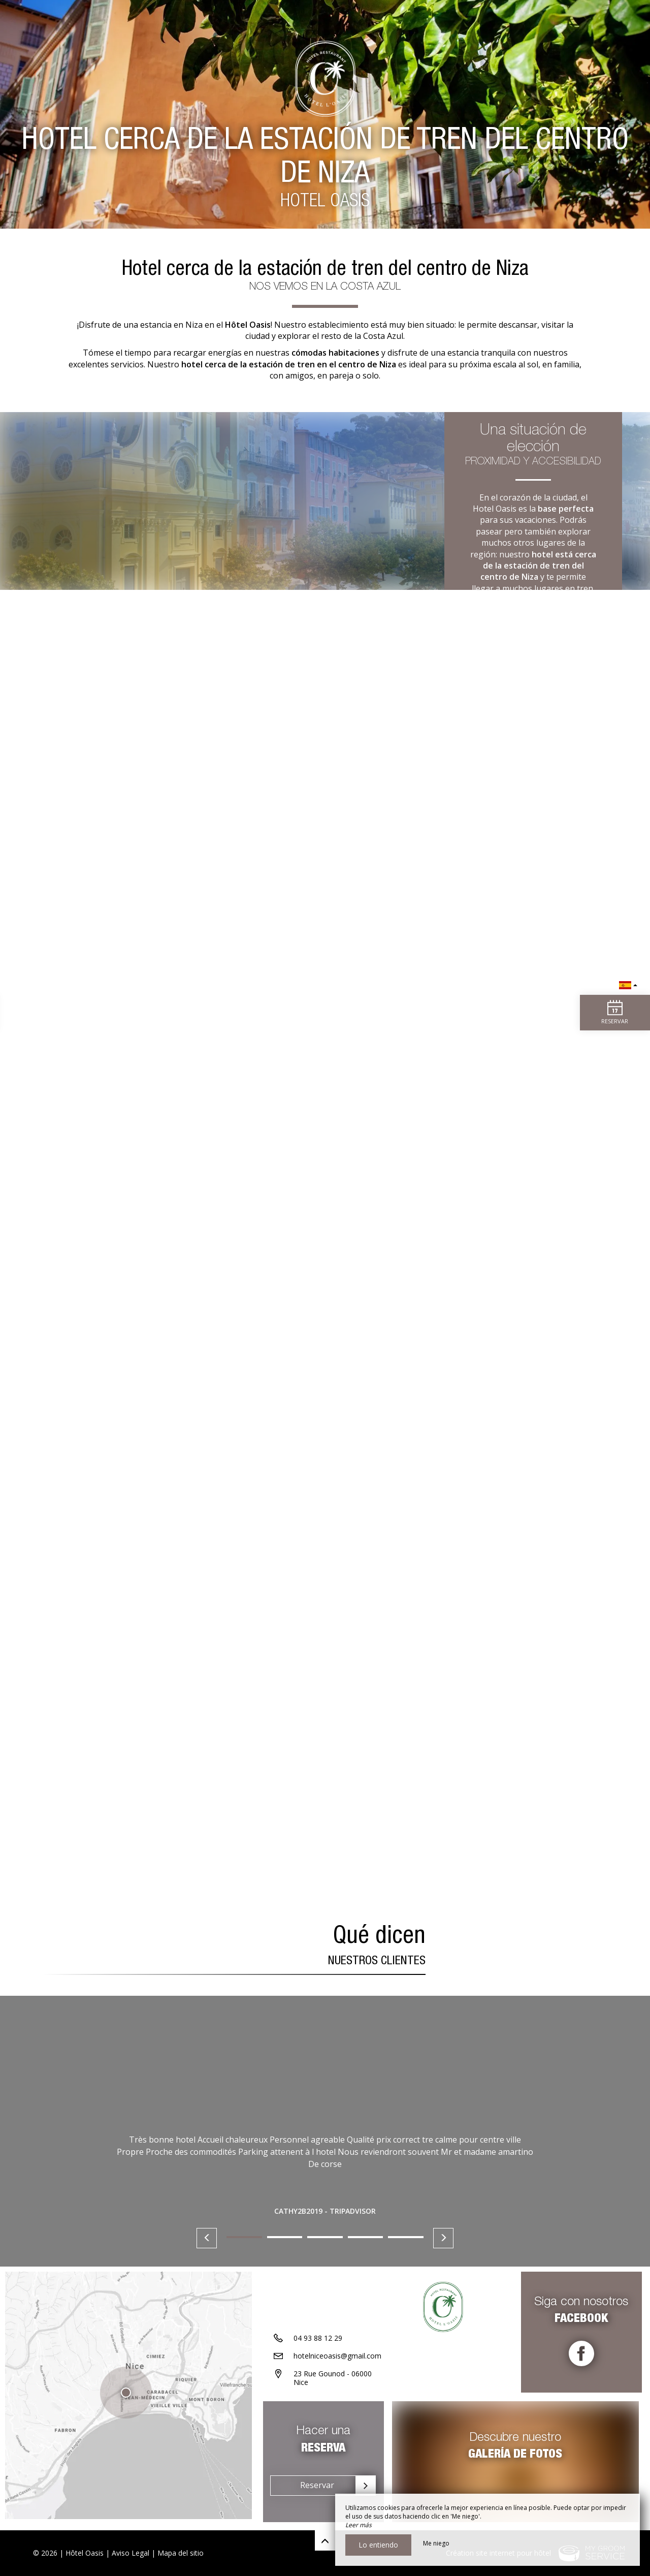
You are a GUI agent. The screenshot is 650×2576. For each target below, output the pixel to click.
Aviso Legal (130, 2553)
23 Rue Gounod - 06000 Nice (333, 2381)
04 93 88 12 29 (318, 2341)
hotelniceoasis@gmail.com (337, 2359)
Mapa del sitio (180, 2553)
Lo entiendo (378, 2545)
